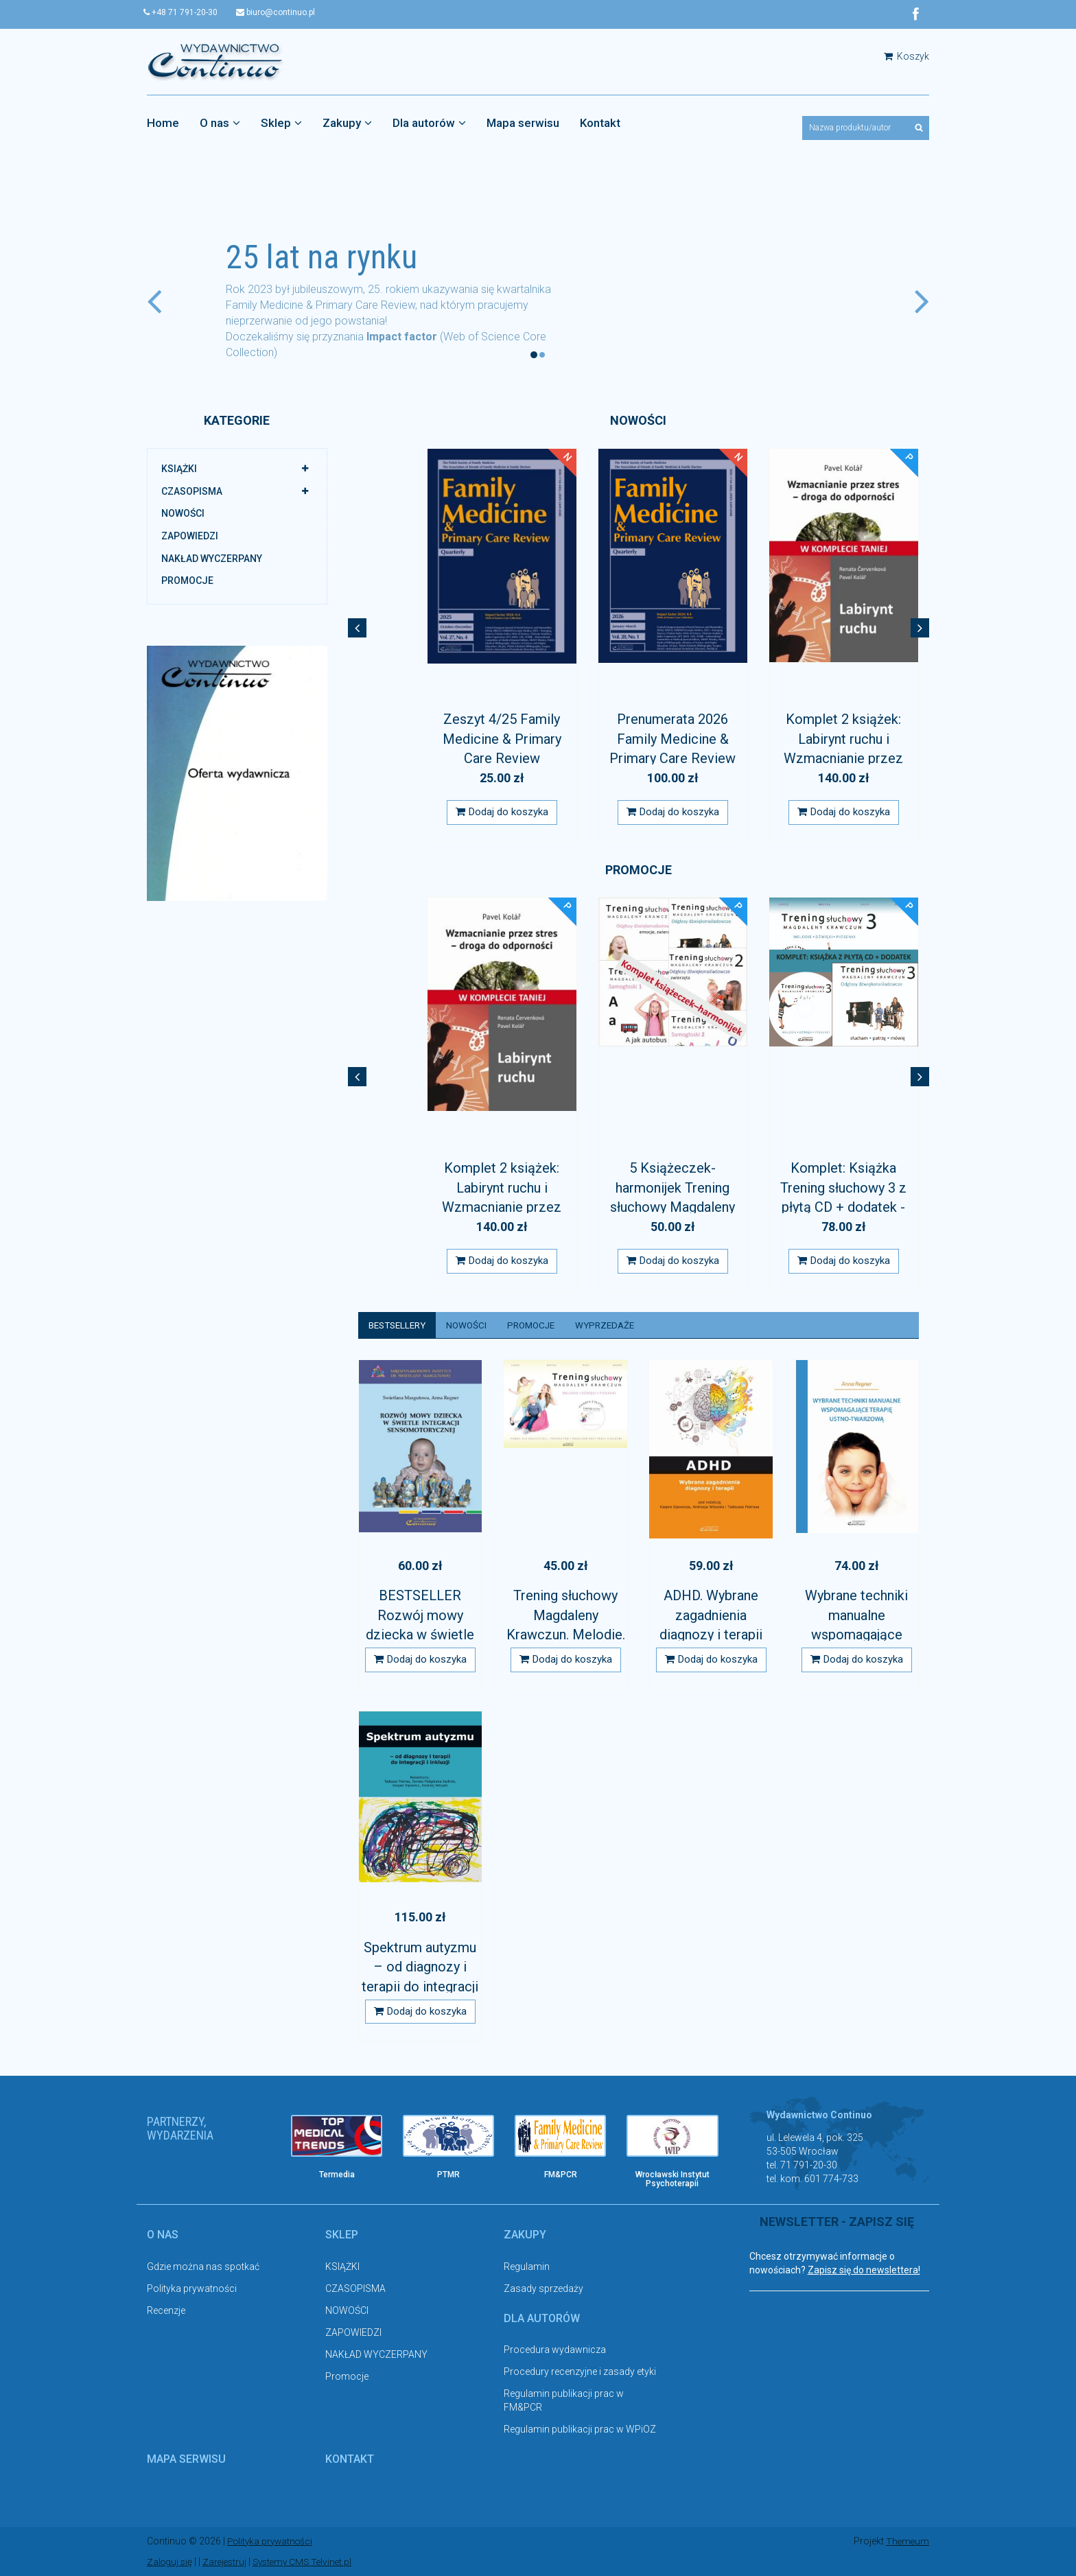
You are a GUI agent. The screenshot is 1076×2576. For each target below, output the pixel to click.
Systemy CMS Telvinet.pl (309, 2562)
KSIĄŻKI (179, 469)
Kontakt (600, 123)
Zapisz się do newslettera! (864, 2270)
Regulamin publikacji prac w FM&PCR (564, 2401)
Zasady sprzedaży (543, 2289)
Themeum (907, 2541)
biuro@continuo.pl (282, 12)
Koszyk (906, 56)
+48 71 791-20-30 (184, 12)
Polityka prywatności (192, 2289)
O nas (220, 123)
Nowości (473, 1325)
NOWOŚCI (182, 513)
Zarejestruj (227, 2562)
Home (163, 123)
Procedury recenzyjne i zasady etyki (580, 2372)
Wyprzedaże (618, 1325)
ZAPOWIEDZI (189, 535)
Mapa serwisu (523, 123)
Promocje (187, 581)
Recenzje (166, 2311)
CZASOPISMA (191, 491)
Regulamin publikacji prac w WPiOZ (580, 2430)
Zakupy (347, 123)
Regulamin (527, 2267)
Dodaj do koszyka (502, 812)
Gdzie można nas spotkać (203, 2267)
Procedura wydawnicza (555, 2350)
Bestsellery (400, 1325)
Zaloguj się (170, 2562)
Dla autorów (429, 123)
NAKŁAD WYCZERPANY (211, 558)
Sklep (281, 123)
